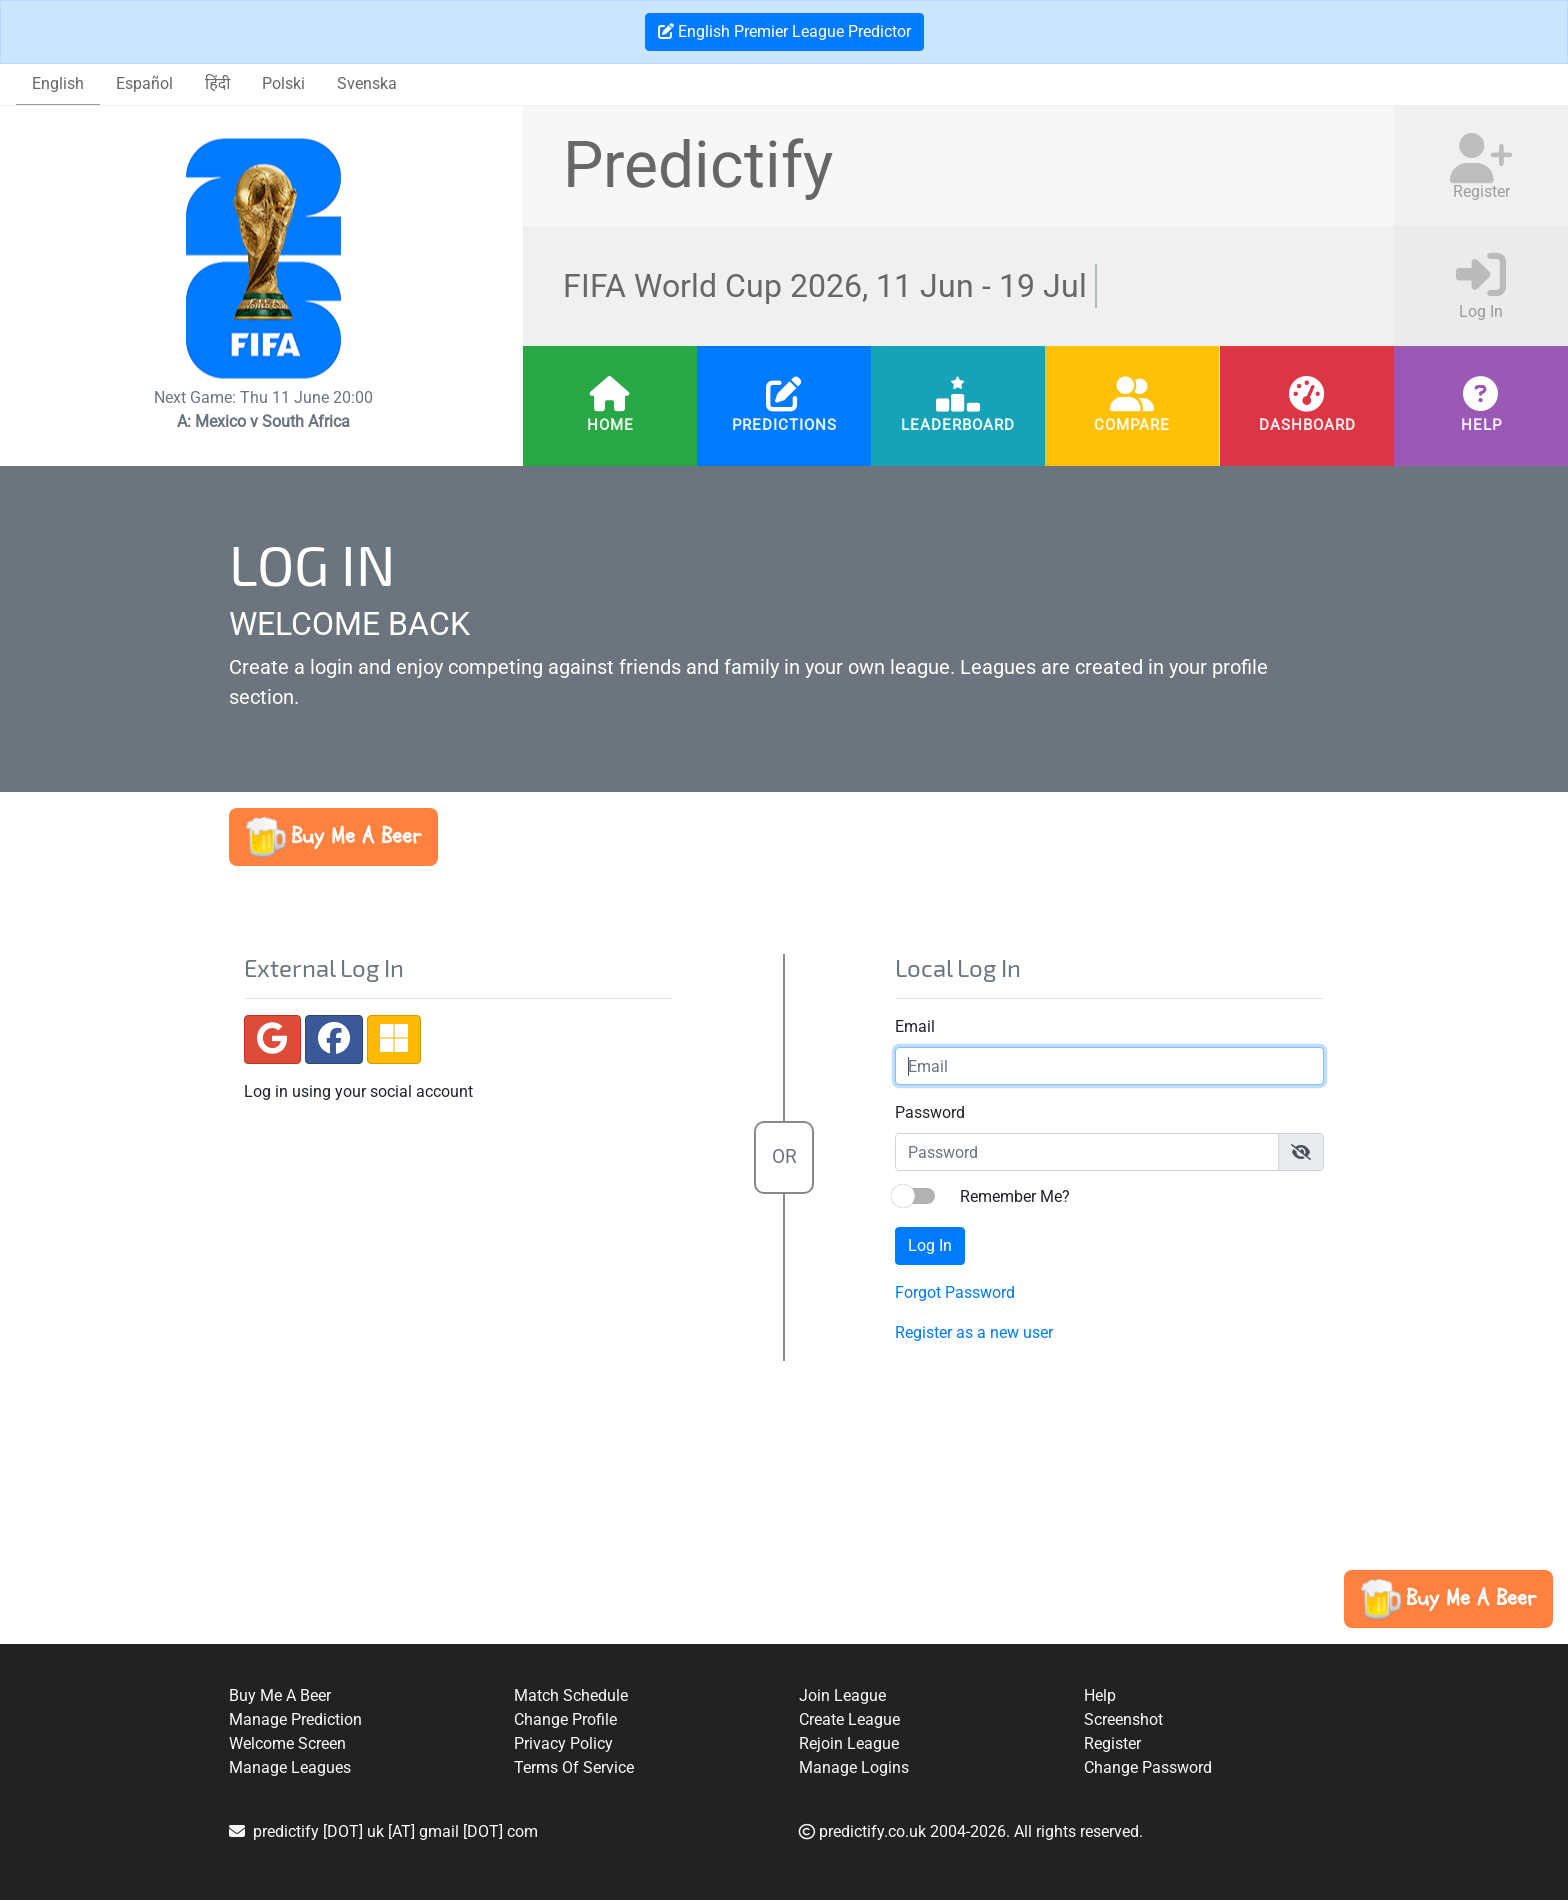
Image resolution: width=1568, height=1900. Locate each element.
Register (1112, 1743)
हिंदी (217, 83)
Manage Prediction (295, 1719)
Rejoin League (849, 1743)
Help (1480, 425)
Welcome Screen (287, 1743)
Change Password (1148, 1767)
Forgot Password (951, 1292)
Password (926, 1112)
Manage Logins (854, 1767)
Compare (1132, 425)
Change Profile (565, 1719)
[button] (333, 837)
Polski (283, 83)
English (58, 83)
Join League (842, 1695)
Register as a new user (970, 1332)
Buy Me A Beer (280, 1695)
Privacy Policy (563, 1743)
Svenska (367, 83)
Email (911, 1026)
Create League (849, 1719)
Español (144, 83)
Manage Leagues (290, 1767)
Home (609, 425)
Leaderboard (958, 425)
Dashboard (1306, 425)
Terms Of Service (574, 1767)
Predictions (783, 425)
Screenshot (1123, 1719)
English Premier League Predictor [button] (784, 31)
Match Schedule (571, 1695)
